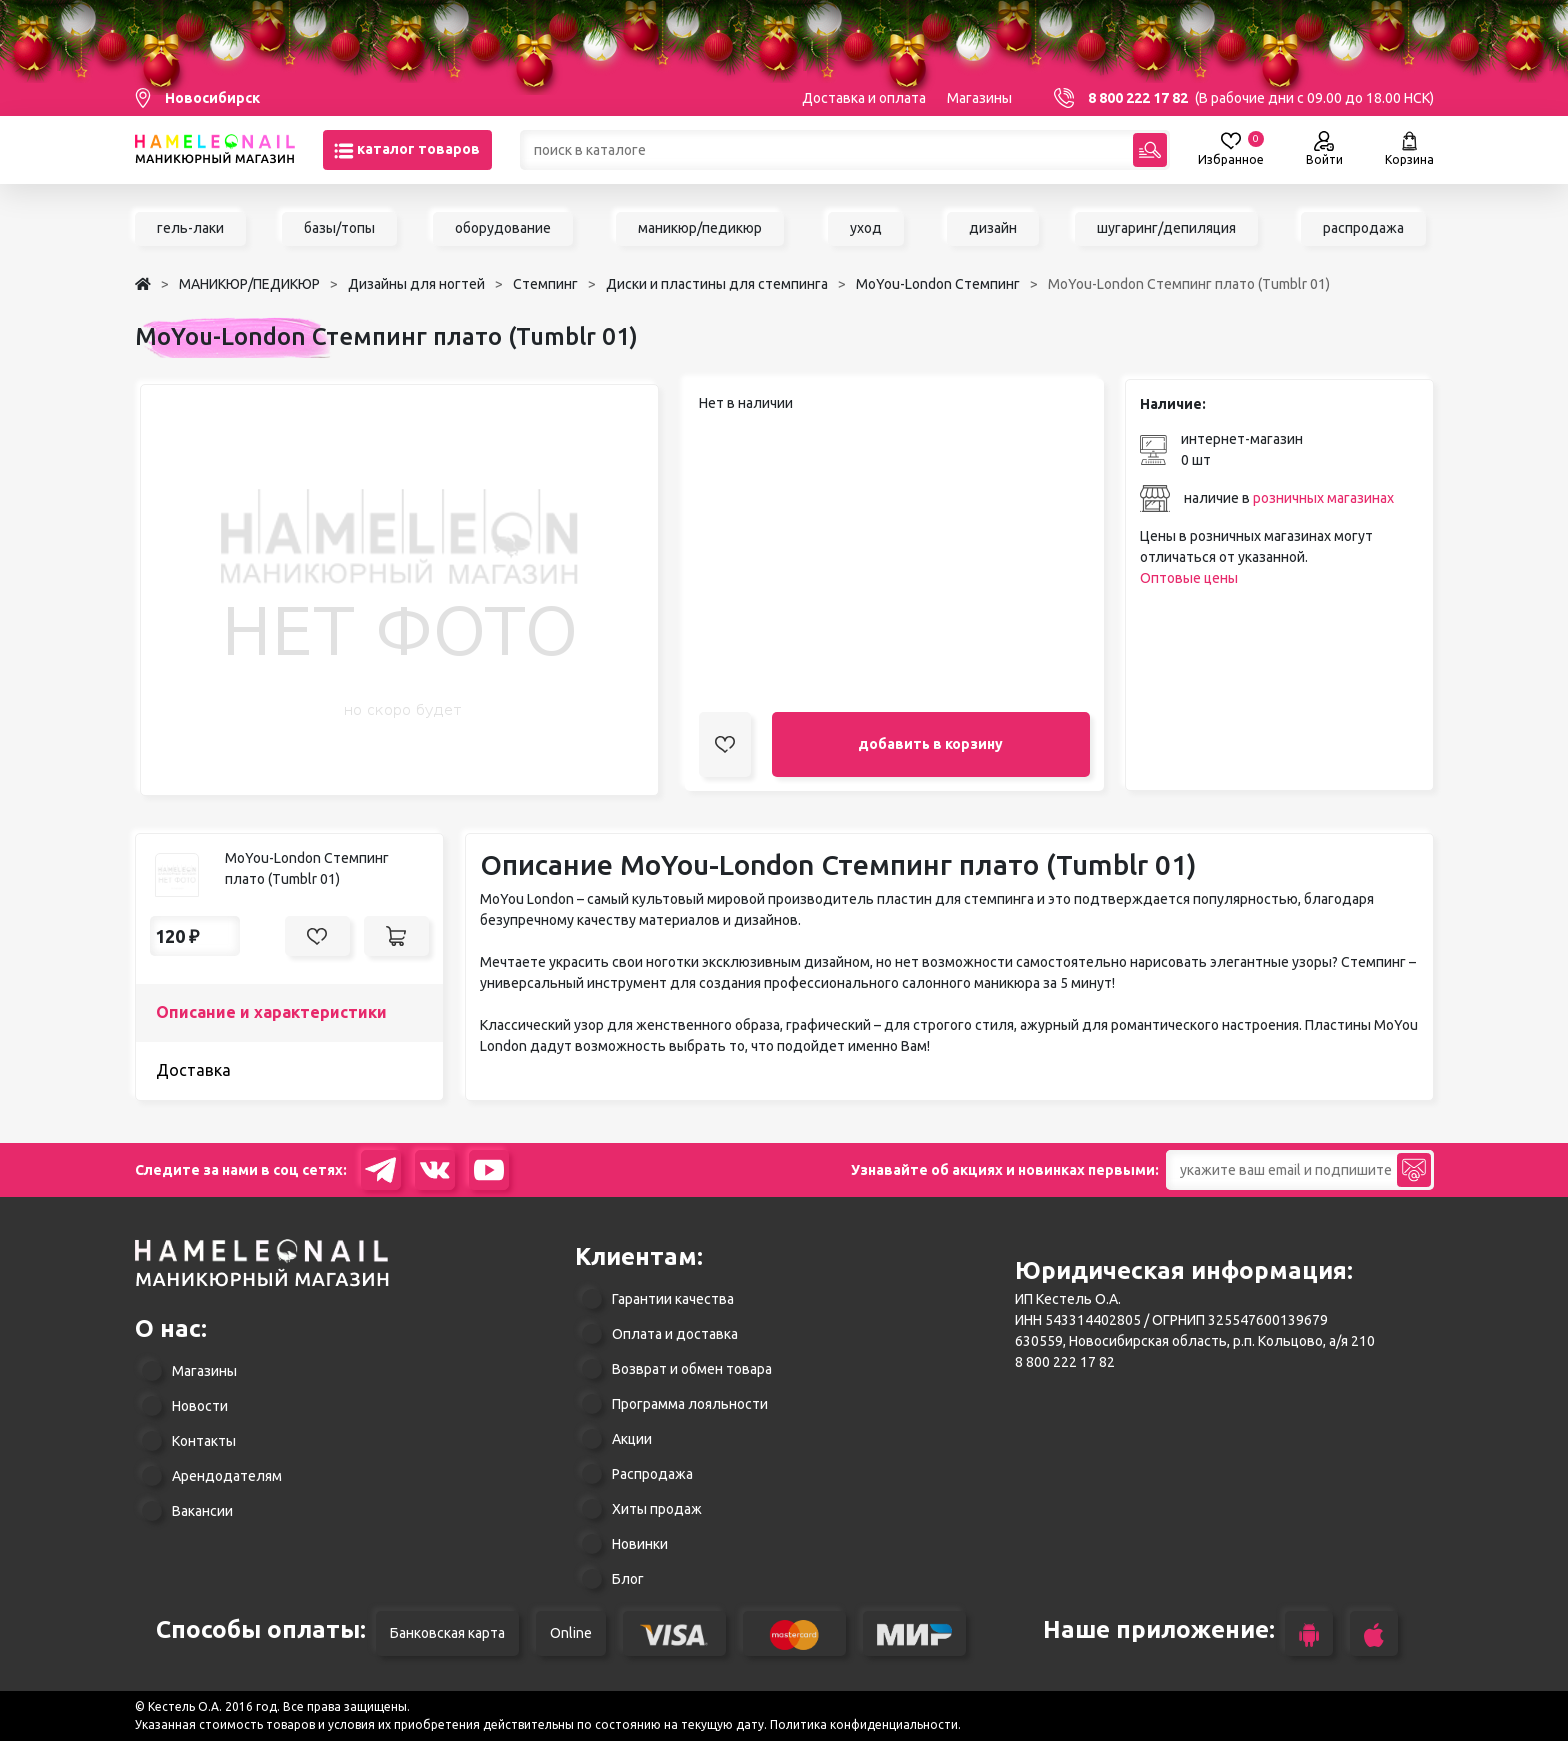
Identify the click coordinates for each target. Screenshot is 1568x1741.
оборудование (503, 228)
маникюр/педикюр (700, 228)
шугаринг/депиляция (1166, 228)
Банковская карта (447, 1633)
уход (866, 228)
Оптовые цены (1189, 578)
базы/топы (339, 228)
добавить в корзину (930, 744)
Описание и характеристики (271, 1012)
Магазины (979, 98)
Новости (200, 1406)
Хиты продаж (657, 1509)
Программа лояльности (690, 1404)
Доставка (193, 1070)
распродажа (1363, 228)
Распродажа (652, 1474)
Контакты (204, 1441)
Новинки (640, 1544)
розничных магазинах (1323, 498)
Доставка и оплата (864, 98)
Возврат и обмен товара (692, 1369)
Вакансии (202, 1511)
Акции (632, 1439)
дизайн (993, 228)
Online (571, 1633)
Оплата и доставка (675, 1334)
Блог (628, 1579)
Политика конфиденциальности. (865, 1724)
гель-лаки (190, 228)
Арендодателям (227, 1476)
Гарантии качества (673, 1299)
